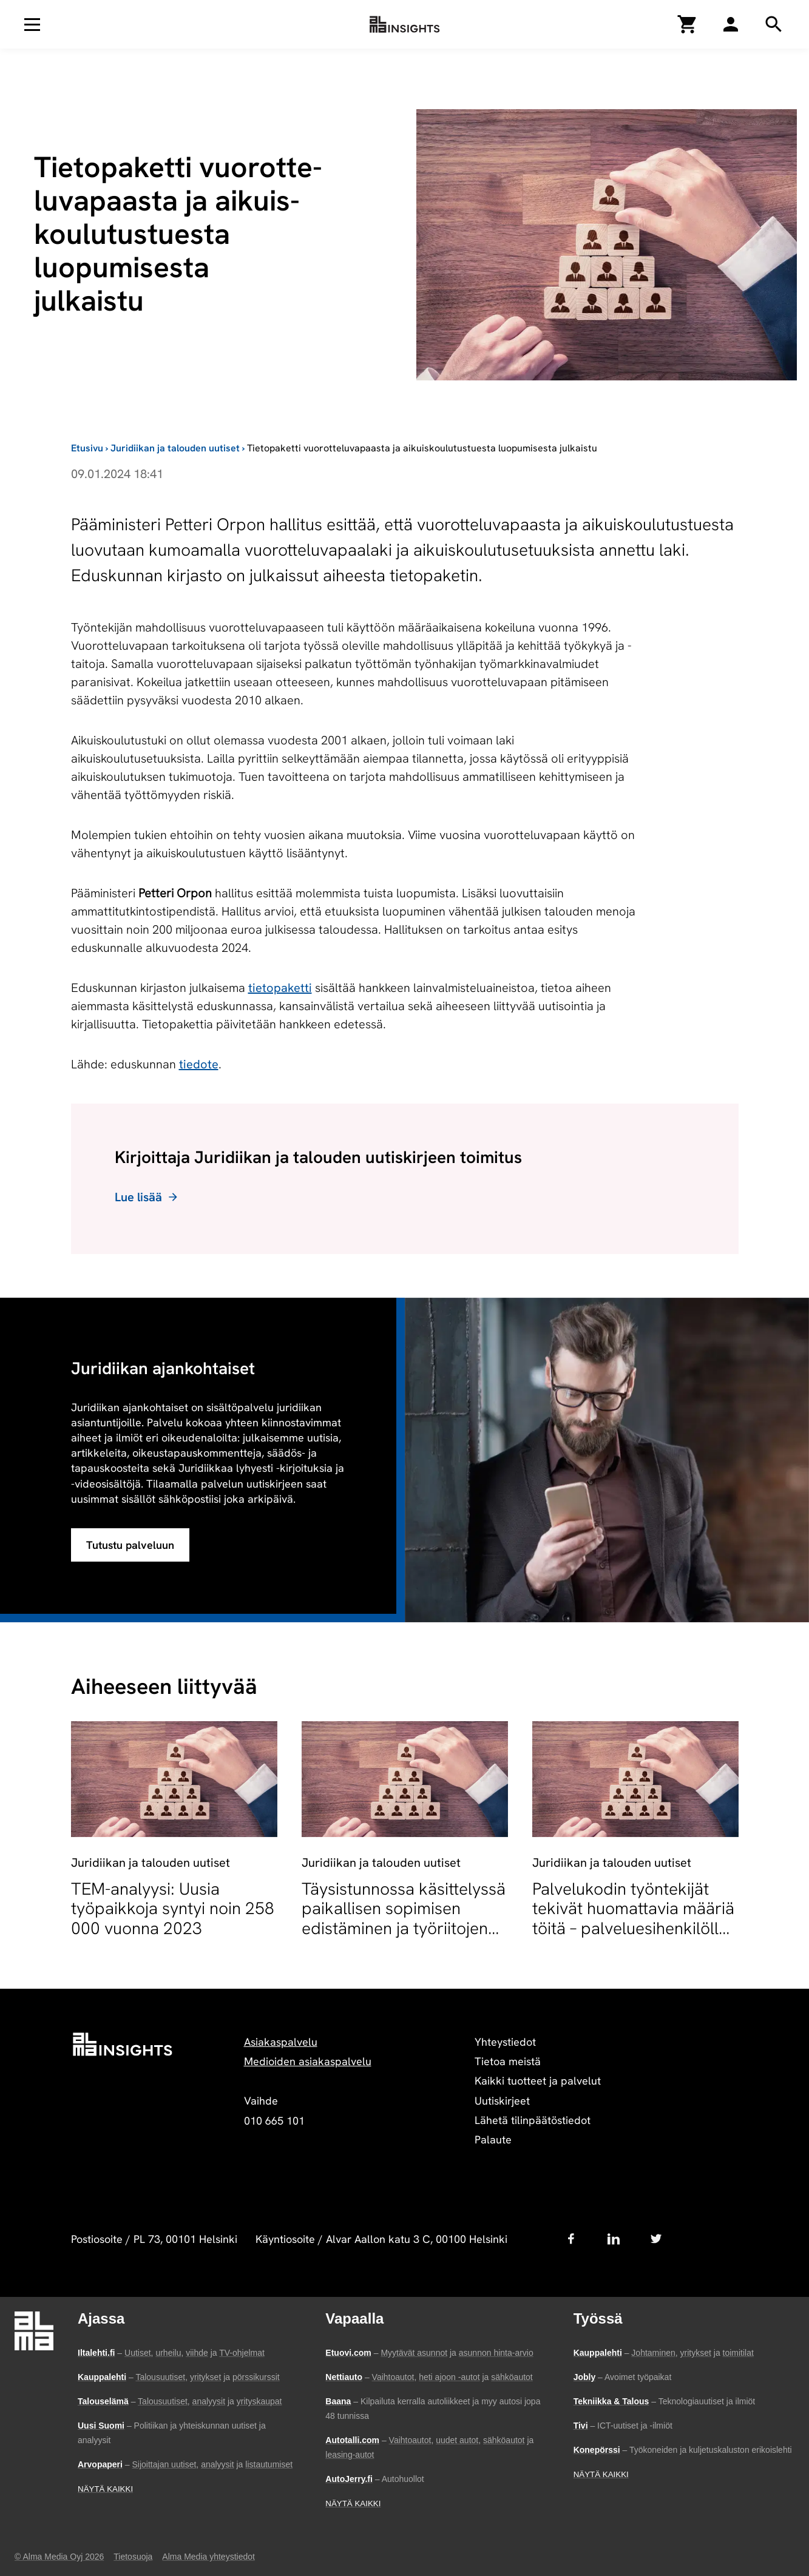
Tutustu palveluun (130, 1545)
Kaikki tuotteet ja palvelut (538, 2081)
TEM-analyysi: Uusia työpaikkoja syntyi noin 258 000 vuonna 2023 (172, 1908)
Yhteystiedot (505, 2042)
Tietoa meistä (508, 2061)
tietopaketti (280, 988)
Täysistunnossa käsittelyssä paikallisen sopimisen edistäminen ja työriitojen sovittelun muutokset (404, 1918)
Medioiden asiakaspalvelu (307, 2061)
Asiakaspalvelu (280, 2042)
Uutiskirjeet (502, 2101)
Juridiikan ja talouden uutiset (175, 448)
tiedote (198, 1064)
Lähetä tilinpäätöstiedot (533, 2120)
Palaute (493, 2139)
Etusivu (87, 448)
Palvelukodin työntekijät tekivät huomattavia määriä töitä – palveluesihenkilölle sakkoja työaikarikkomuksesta (633, 1928)
